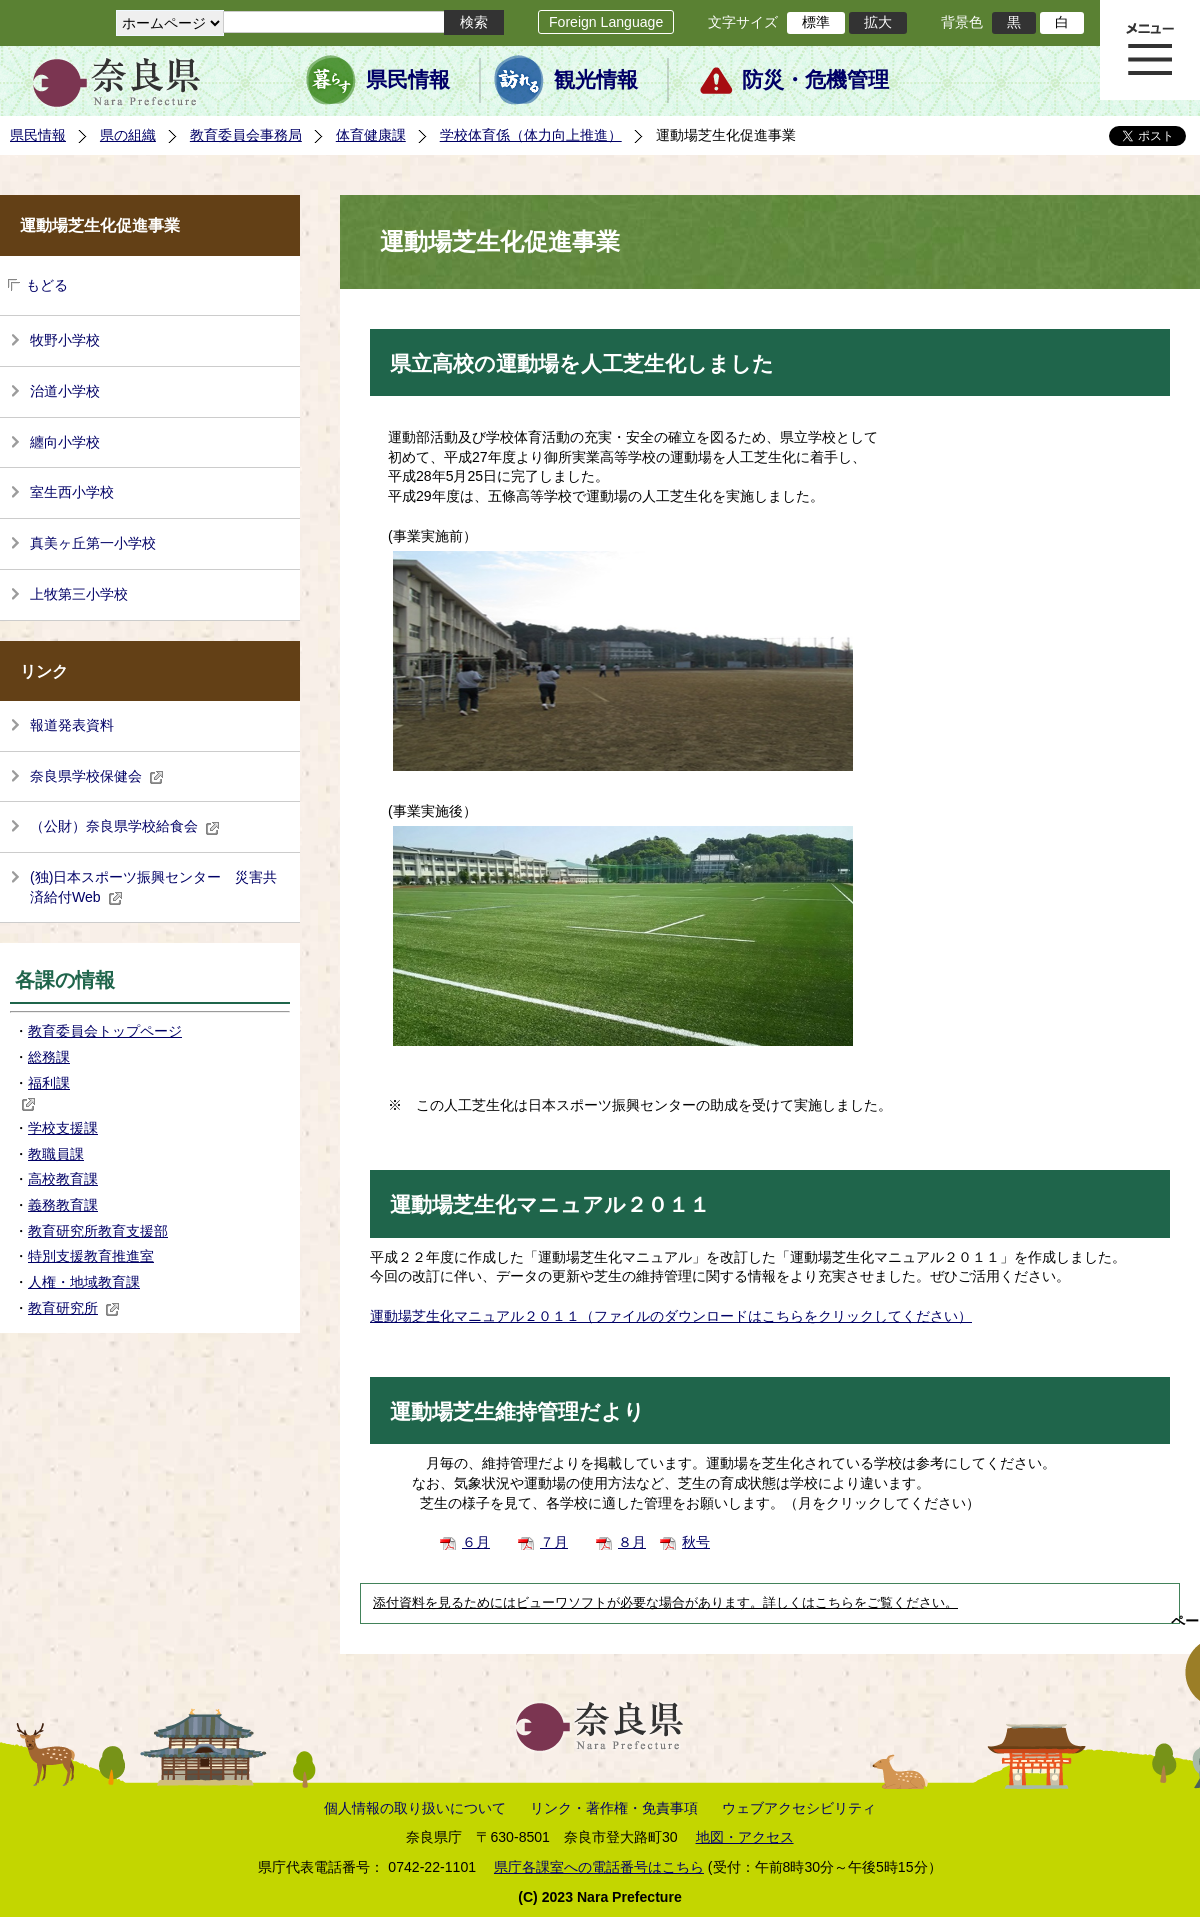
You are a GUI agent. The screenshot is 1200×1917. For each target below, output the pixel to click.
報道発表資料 (72, 725)
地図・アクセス (745, 1837)
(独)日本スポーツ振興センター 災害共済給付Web (153, 887)
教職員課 (56, 1154)
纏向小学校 (65, 442)
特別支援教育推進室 (91, 1256)
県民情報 (408, 80)
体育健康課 (371, 135)
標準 (816, 22)
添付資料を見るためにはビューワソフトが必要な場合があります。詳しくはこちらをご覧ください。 (665, 1603)
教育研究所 (74, 1308)
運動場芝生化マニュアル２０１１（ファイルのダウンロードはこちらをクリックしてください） (671, 1316)
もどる (47, 285)
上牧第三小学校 (79, 594)
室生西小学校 (72, 492)
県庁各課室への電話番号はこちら (599, 1867)
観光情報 (596, 80)
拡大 (878, 22)
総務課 (49, 1057)
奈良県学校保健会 (97, 776)
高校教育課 (63, 1179)
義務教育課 (63, 1205)
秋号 (696, 1542)
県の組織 (128, 135)
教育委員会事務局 (246, 135)
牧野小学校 (65, 340)
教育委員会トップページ (105, 1031)
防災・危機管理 (815, 80)
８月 (632, 1542)
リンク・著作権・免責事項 (614, 1808)
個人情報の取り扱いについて (415, 1808)
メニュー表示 (1150, 50)
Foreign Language (606, 22)
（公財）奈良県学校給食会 (125, 826)
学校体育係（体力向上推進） (531, 135)
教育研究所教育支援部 (98, 1231)
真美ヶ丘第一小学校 (93, 543)
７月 (554, 1542)
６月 (476, 1542)
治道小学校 (65, 391)
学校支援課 (63, 1128)
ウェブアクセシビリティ (799, 1808)
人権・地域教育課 (84, 1282)
